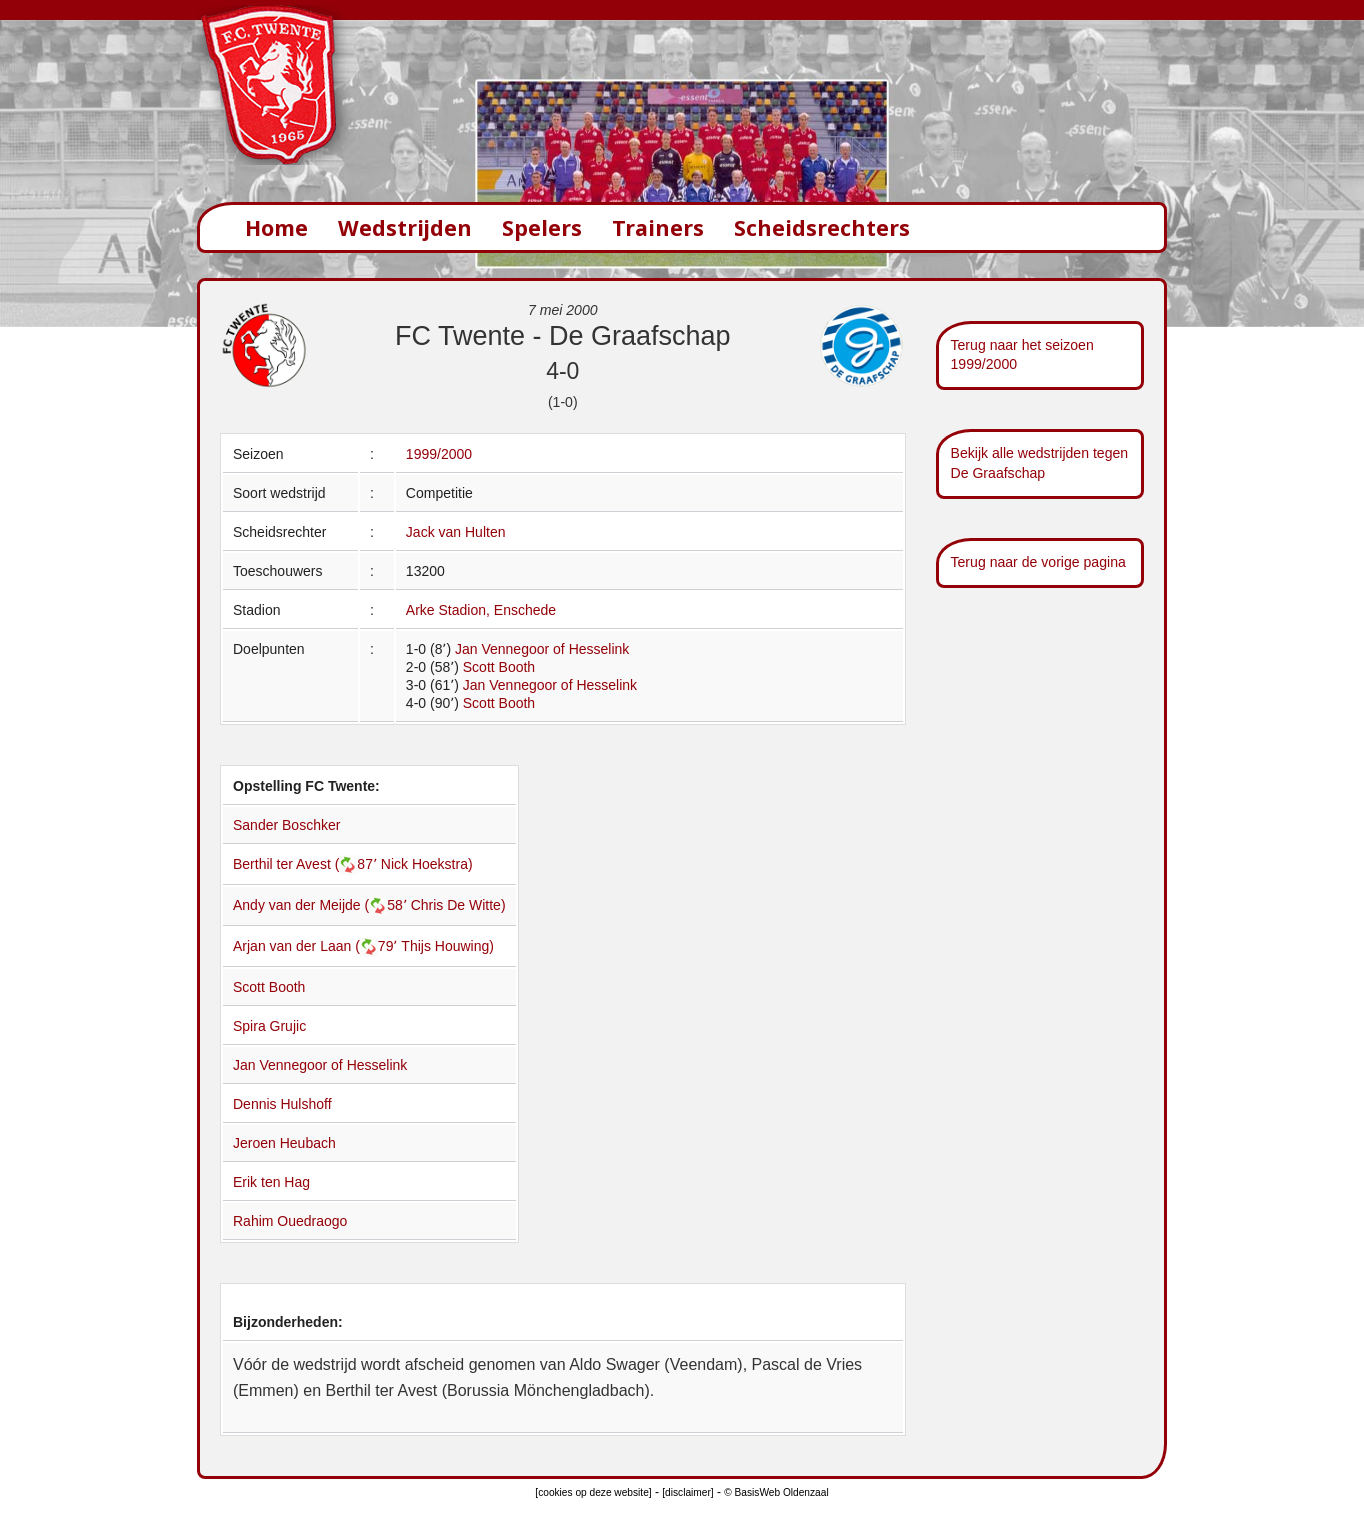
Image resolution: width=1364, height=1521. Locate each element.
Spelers (542, 227)
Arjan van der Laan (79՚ (317, 946)
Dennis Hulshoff (282, 1104)
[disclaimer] (687, 1492)
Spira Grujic (269, 1026)
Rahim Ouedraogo (290, 1221)
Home (276, 227)
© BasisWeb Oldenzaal (776, 1492)
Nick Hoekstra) (427, 864)
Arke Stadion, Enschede (481, 610)
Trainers (658, 227)
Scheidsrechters (822, 227)
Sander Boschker (286, 825)
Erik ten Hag (271, 1182)
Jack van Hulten (456, 532)
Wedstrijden (405, 227)
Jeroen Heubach (284, 1143)
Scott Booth (499, 667)
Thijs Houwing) (447, 946)
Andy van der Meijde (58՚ (322, 905)
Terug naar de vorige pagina (1038, 562)
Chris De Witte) (458, 905)
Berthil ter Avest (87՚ (307, 864)
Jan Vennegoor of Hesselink (542, 649)
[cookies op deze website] (593, 1492)
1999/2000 (439, 454)
